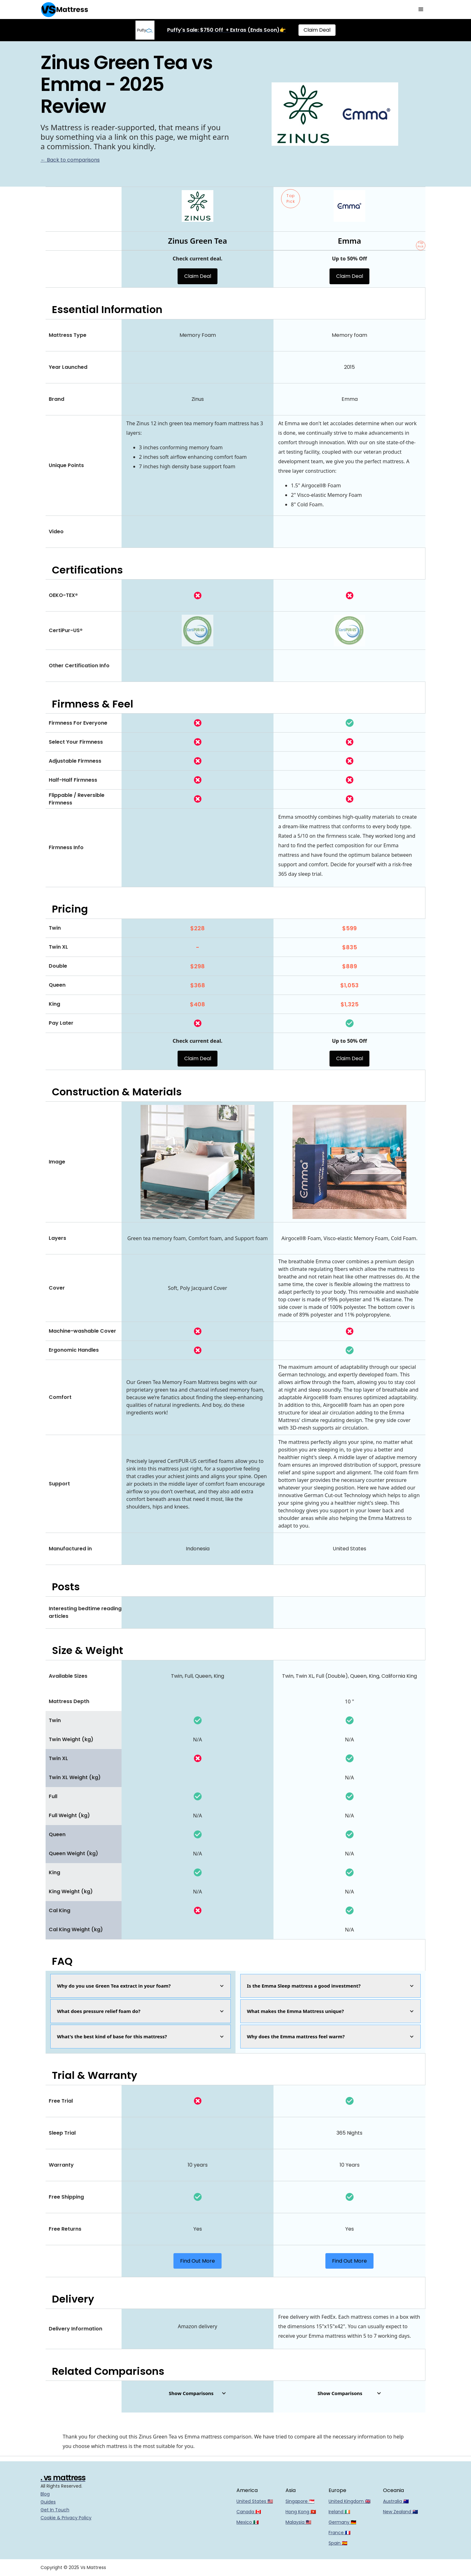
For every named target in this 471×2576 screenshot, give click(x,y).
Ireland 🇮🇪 (339, 2512)
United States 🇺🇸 (254, 2501)
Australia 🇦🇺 (396, 2501)
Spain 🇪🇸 (338, 2543)
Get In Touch (55, 2510)
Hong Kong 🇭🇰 (301, 2512)
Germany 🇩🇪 (342, 2522)
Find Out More (197, 2261)
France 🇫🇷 (339, 2532)
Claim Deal (317, 30)
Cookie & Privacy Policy (66, 2518)
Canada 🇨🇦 (248, 2512)
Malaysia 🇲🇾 (298, 2522)
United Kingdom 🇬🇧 (349, 2501)
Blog (45, 2494)
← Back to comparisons (70, 159)
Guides (48, 2502)
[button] (420, 9)
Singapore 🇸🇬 (300, 2501)
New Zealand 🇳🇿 (400, 2512)
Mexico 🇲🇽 (247, 2522)
